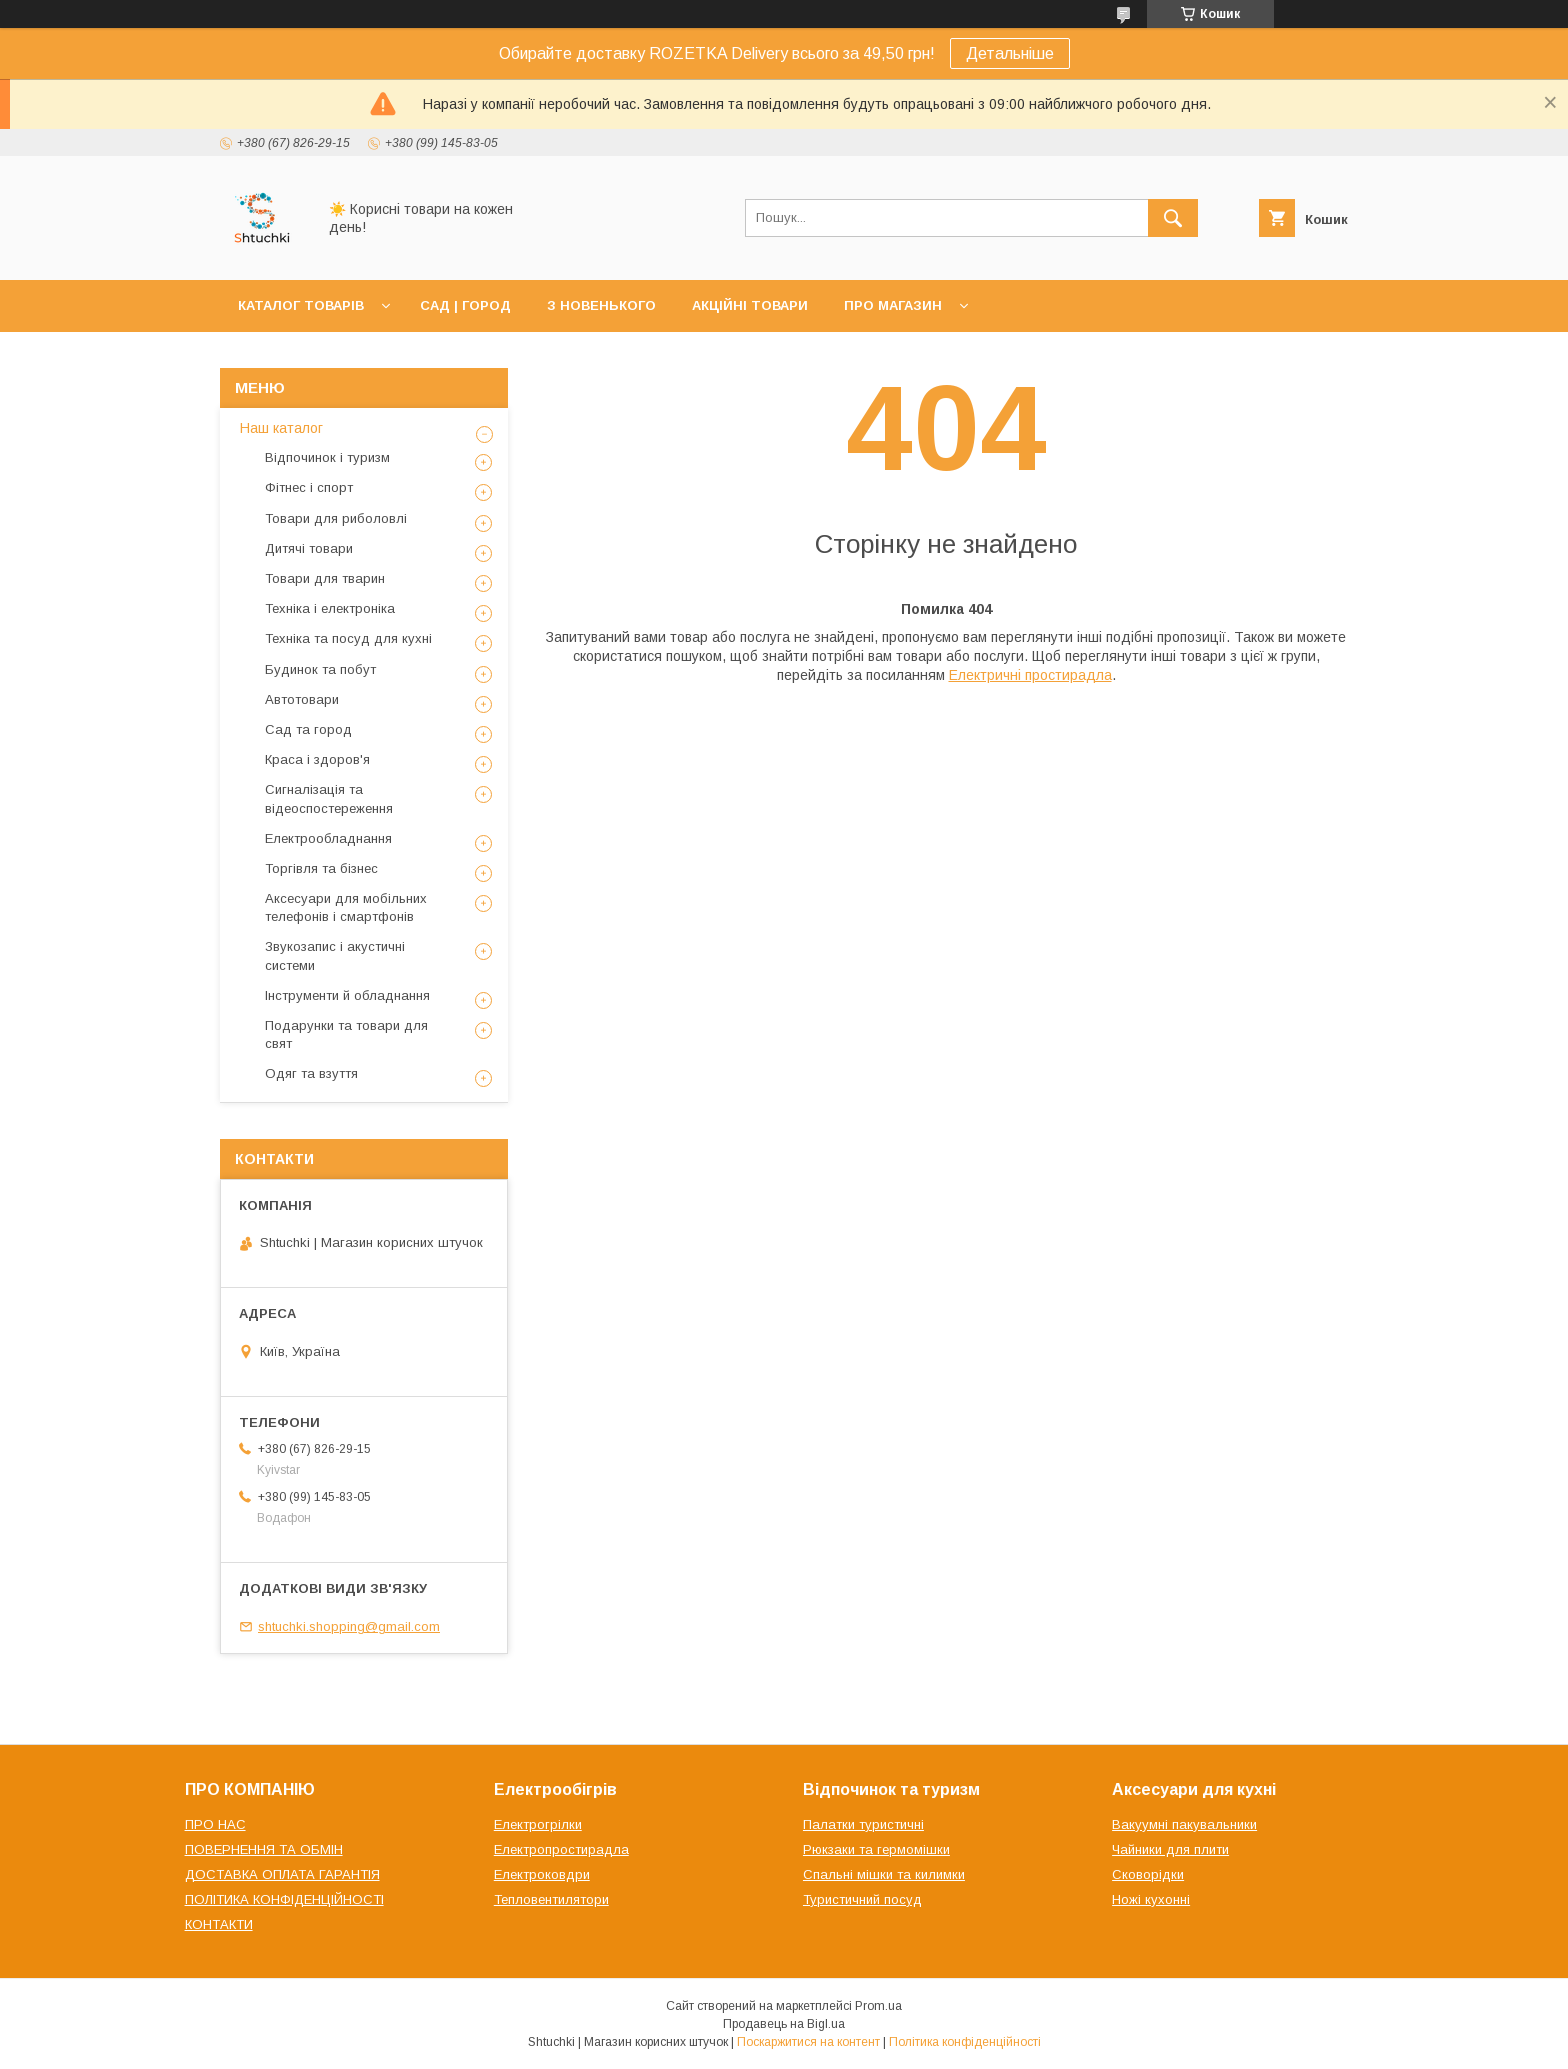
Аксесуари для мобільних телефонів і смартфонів (346, 907)
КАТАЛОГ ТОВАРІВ (301, 305)
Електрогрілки (538, 1824)
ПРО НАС (215, 1824)
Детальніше (1010, 53)
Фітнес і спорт (309, 487)
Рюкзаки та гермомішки (876, 1849)
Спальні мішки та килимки (884, 1874)
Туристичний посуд (862, 1899)
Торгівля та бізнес (321, 868)
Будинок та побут (320, 669)
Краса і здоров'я (317, 759)
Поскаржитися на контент (808, 2042)
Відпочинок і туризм (327, 457)
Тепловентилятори (551, 1899)
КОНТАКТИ (219, 1924)
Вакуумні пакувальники (1184, 1824)
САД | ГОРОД (465, 305)
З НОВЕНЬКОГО (601, 305)
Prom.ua (878, 2006)
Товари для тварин (325, 578)
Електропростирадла (561, 1849)
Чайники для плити (1170, 1849)
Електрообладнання (328, 838)
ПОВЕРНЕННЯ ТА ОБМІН (264, 1849)
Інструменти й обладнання (347, 995)
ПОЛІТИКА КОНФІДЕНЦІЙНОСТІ (284, 1899)
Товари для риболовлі (336, 518)
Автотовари (302, 699)
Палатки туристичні (863, 1824)
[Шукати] (1173, 218)
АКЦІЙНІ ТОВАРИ (750, 305)
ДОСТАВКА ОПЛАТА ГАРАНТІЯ (282, 1874)
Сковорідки (1148, 1874)
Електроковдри (542, 1874)
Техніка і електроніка (330, 608)
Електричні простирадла (1030, 675)
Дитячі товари (309, 548)
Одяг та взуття (311, 1073)
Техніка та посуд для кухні (348, 638)
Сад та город (308, 729)
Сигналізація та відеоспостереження (329, 798)
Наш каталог (281, 428)
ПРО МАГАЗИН (893, 305)
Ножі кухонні (1151, 1899)
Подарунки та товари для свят (346, 1034)
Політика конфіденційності (965, 2042)
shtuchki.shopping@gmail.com (349, 1626)
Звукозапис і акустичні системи (335, 955)
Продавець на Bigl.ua (784, 2024)
